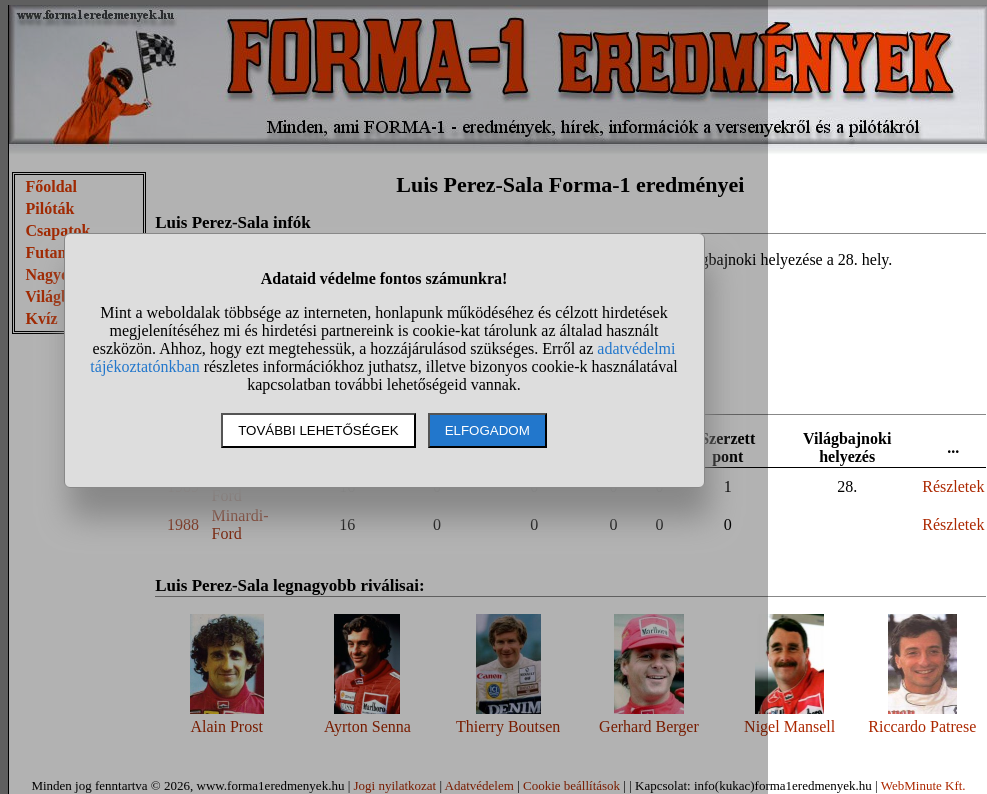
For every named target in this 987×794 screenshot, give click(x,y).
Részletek (953, 486)
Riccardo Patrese (922, 726)
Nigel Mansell (789, 726)
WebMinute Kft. (923, 785)
